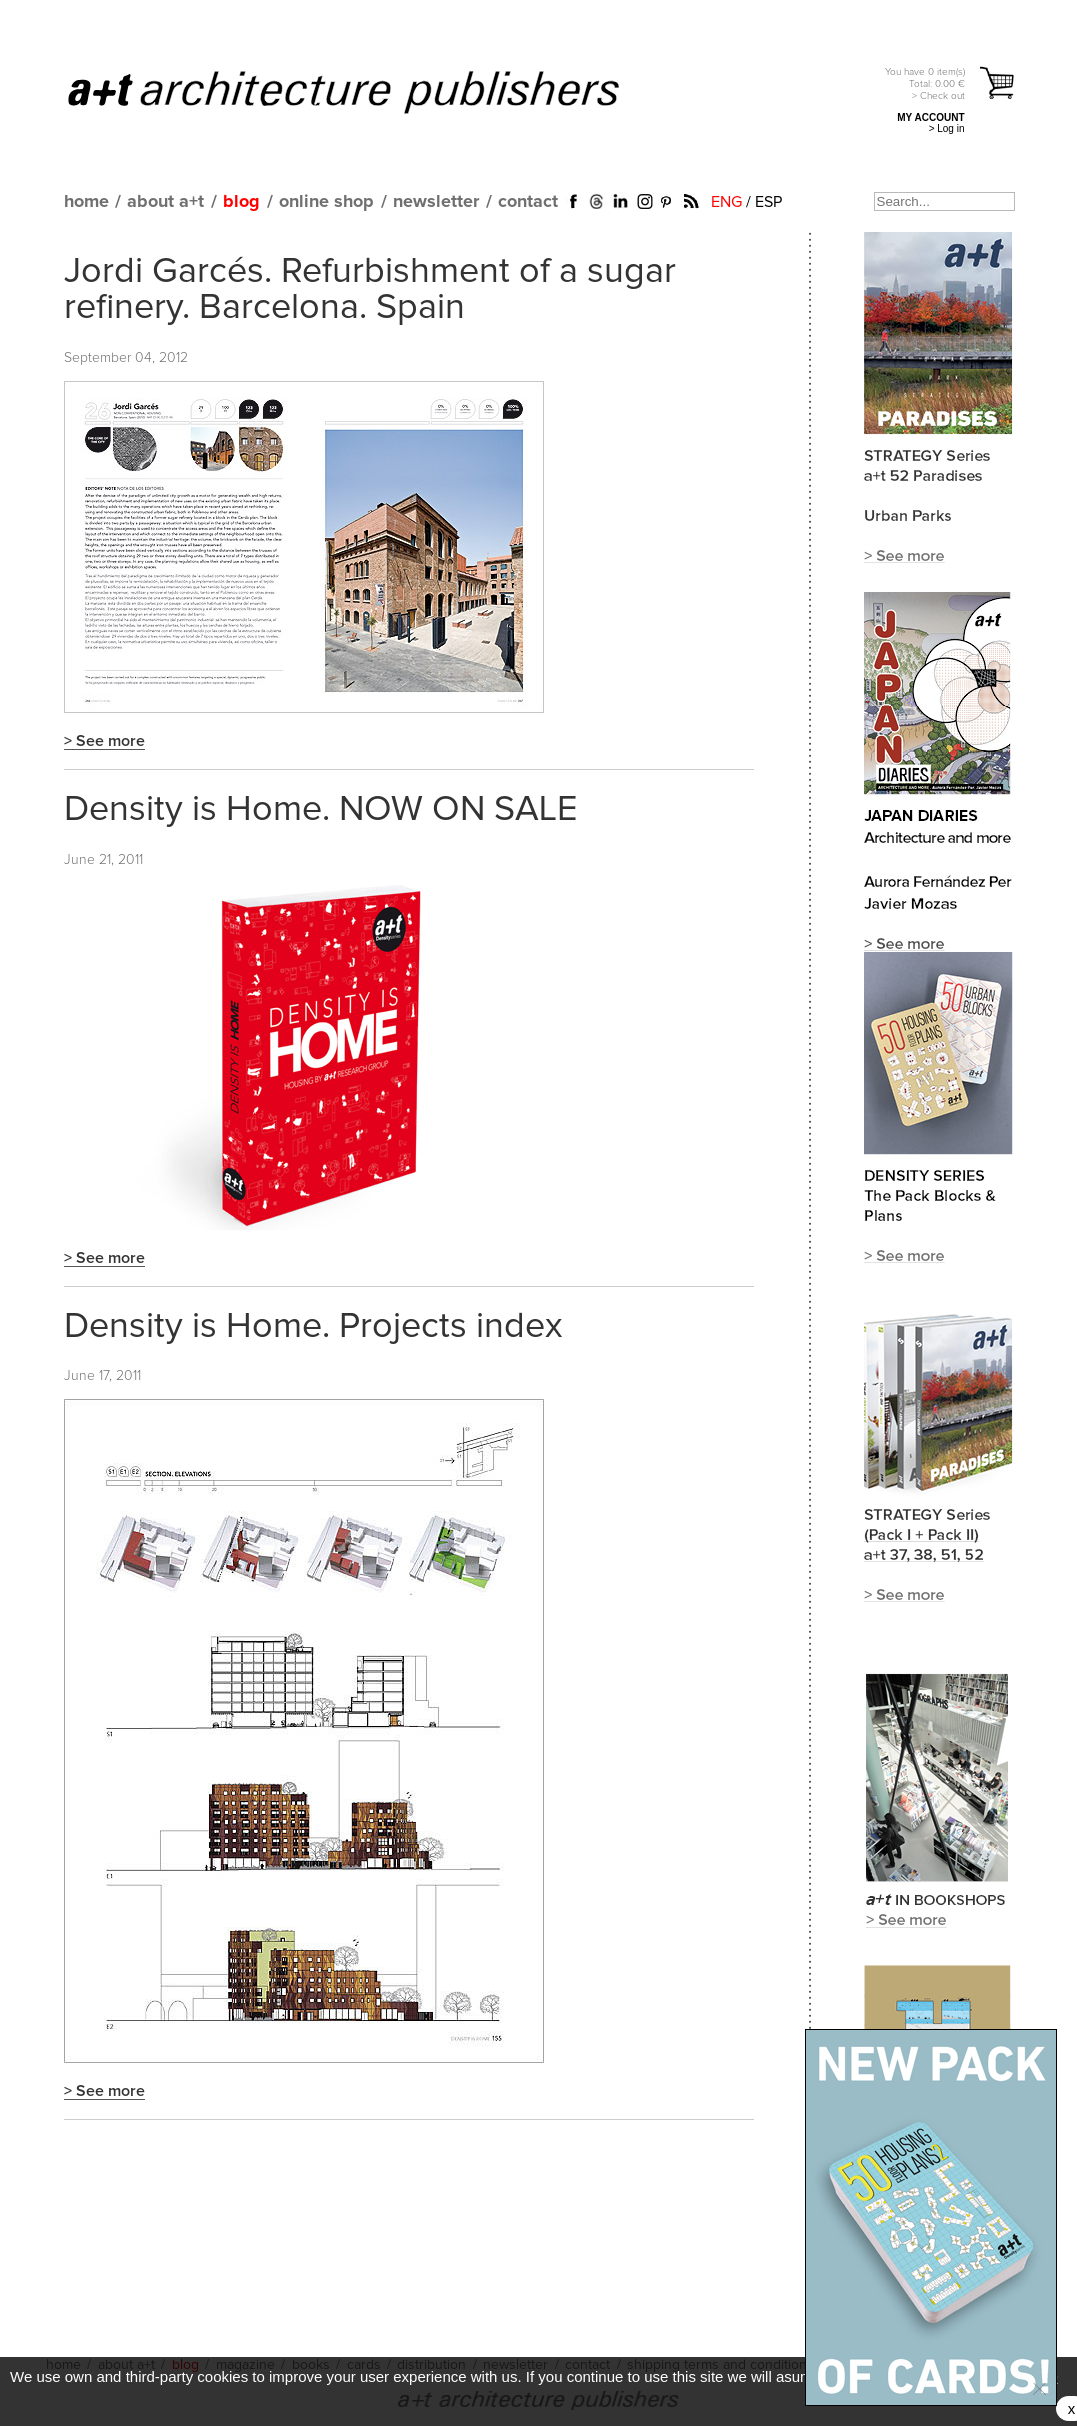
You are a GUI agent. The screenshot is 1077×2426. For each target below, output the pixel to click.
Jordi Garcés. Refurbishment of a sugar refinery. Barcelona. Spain (370, 290)
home (86, 202)
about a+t (165, 202)
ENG (726, 202)
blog (241, 202)
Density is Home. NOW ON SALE (320, 810)
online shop (326, 202)
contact (528, 202)
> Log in (947, 128)
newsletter (436, 202)
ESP (768, 202)
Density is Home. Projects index (313, 1327)
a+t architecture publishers (368, 91)
